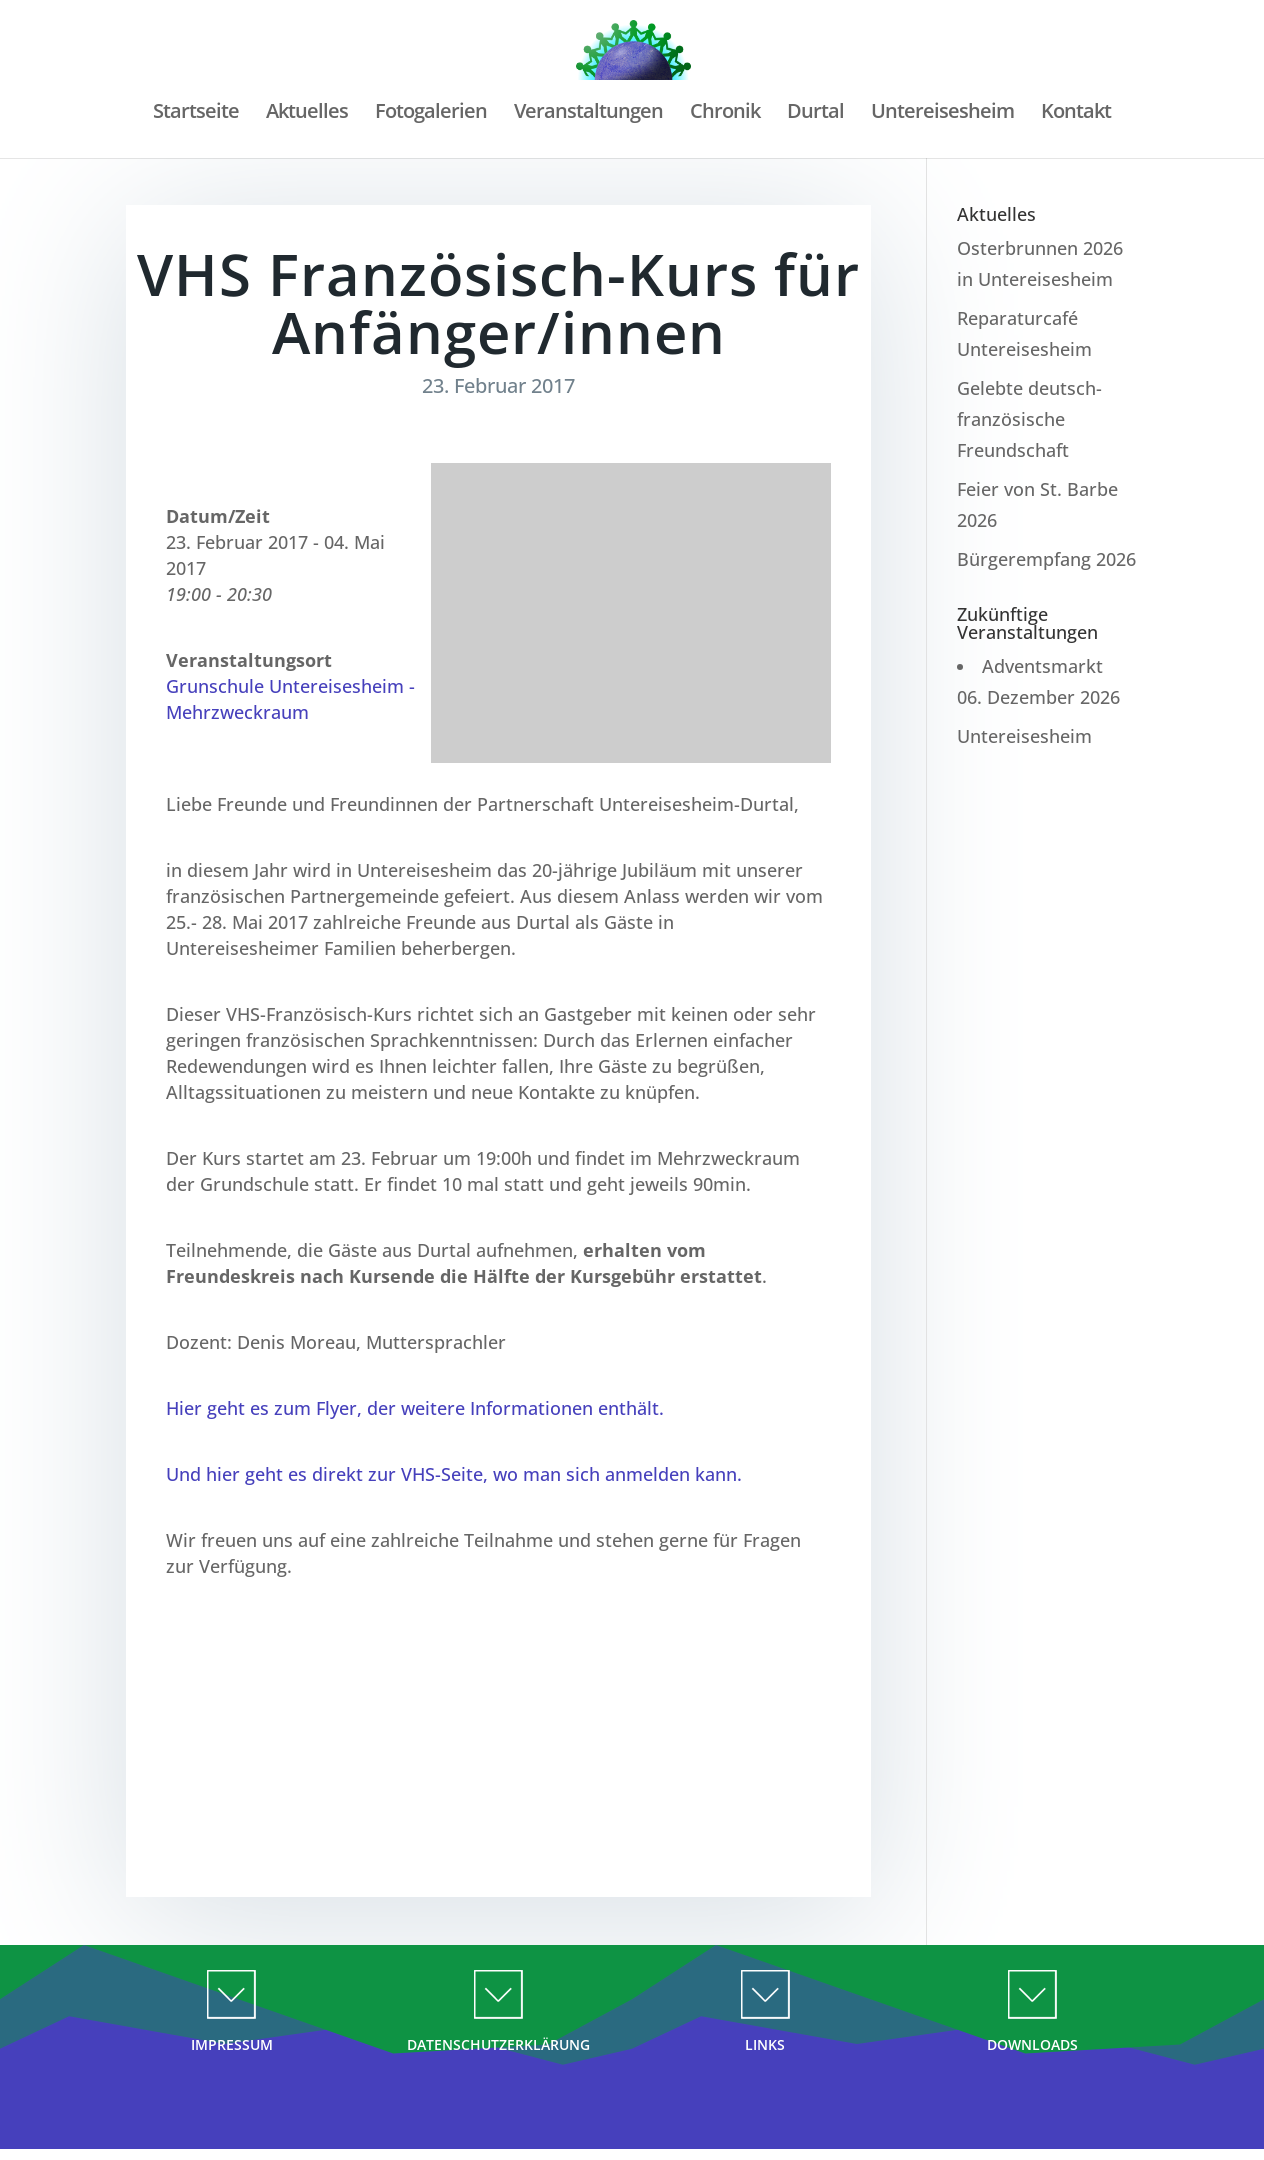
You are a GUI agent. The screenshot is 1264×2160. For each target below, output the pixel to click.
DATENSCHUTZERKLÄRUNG (498, 2044)
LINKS (765, 2044)
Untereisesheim (942, 114)
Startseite (196, 114)
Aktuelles (307, 114)
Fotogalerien (431, 114)
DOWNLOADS (1032, 2044)
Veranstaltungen (588, 114)
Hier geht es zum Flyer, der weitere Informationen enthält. (415, 1408)
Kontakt (1076, 114)
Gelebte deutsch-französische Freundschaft (1029, 418)
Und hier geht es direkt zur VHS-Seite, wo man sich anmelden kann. (454, 1474)
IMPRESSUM (232, 2044)
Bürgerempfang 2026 (1046, 559)
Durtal (815, 114)
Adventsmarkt (1042, 666)
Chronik (725, 114)
